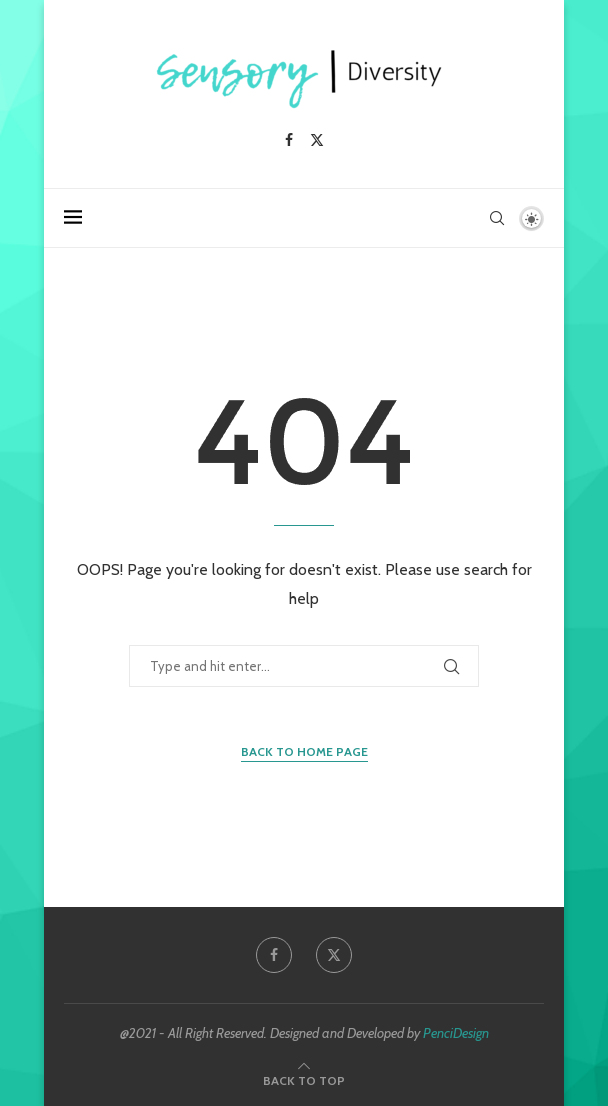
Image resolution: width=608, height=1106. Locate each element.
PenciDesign (456, 1033)
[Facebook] (289, 140)
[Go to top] (304, 1079)
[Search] (497, 218)
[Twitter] (317, 140)
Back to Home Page (304, 751)
